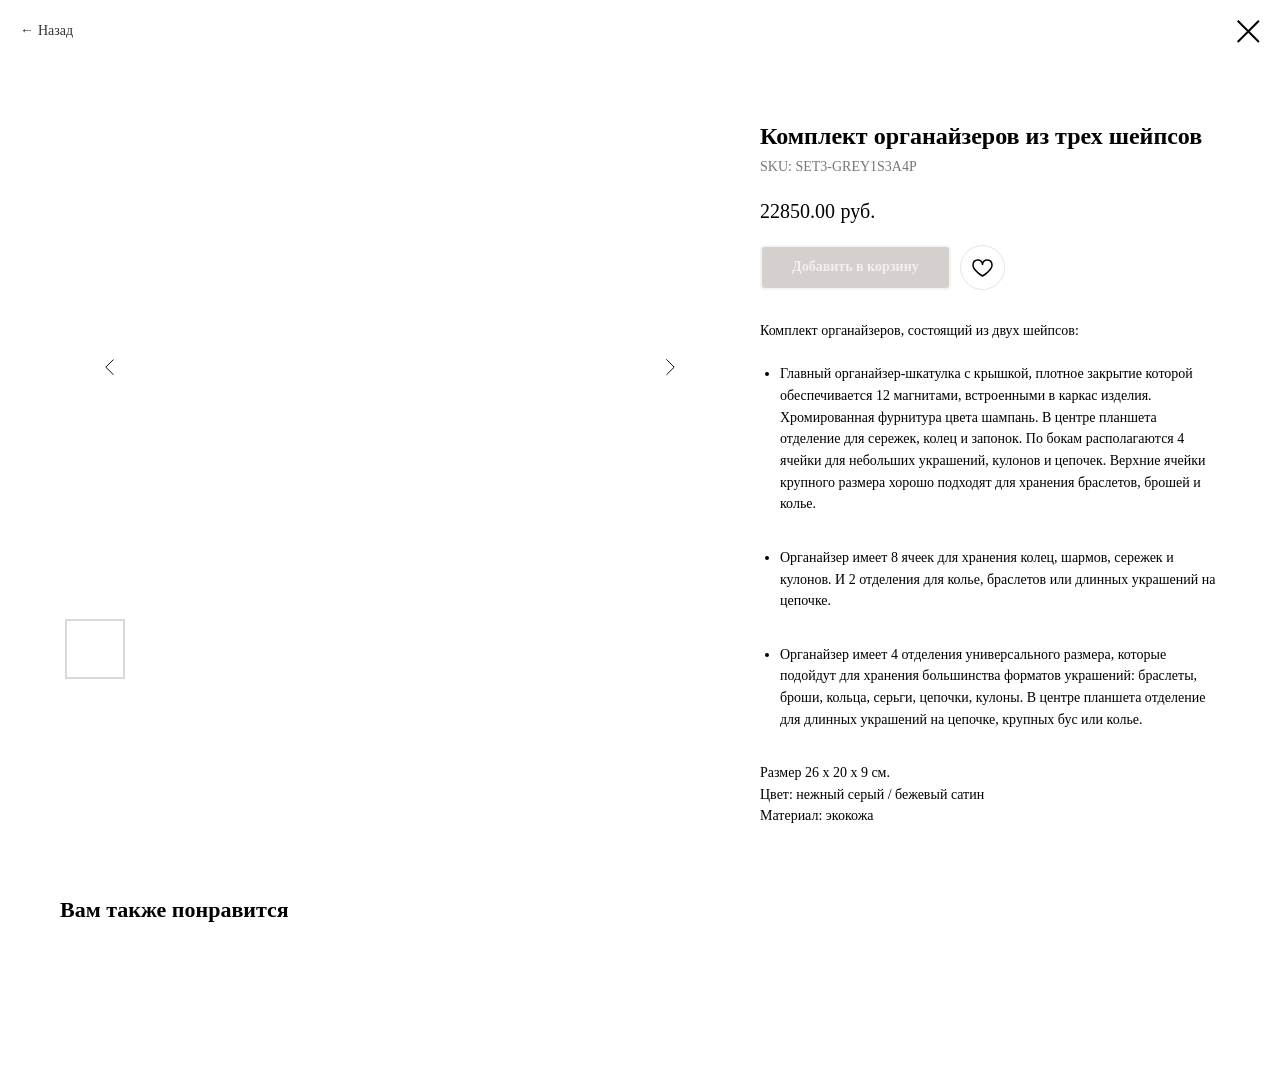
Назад (55, 30)
